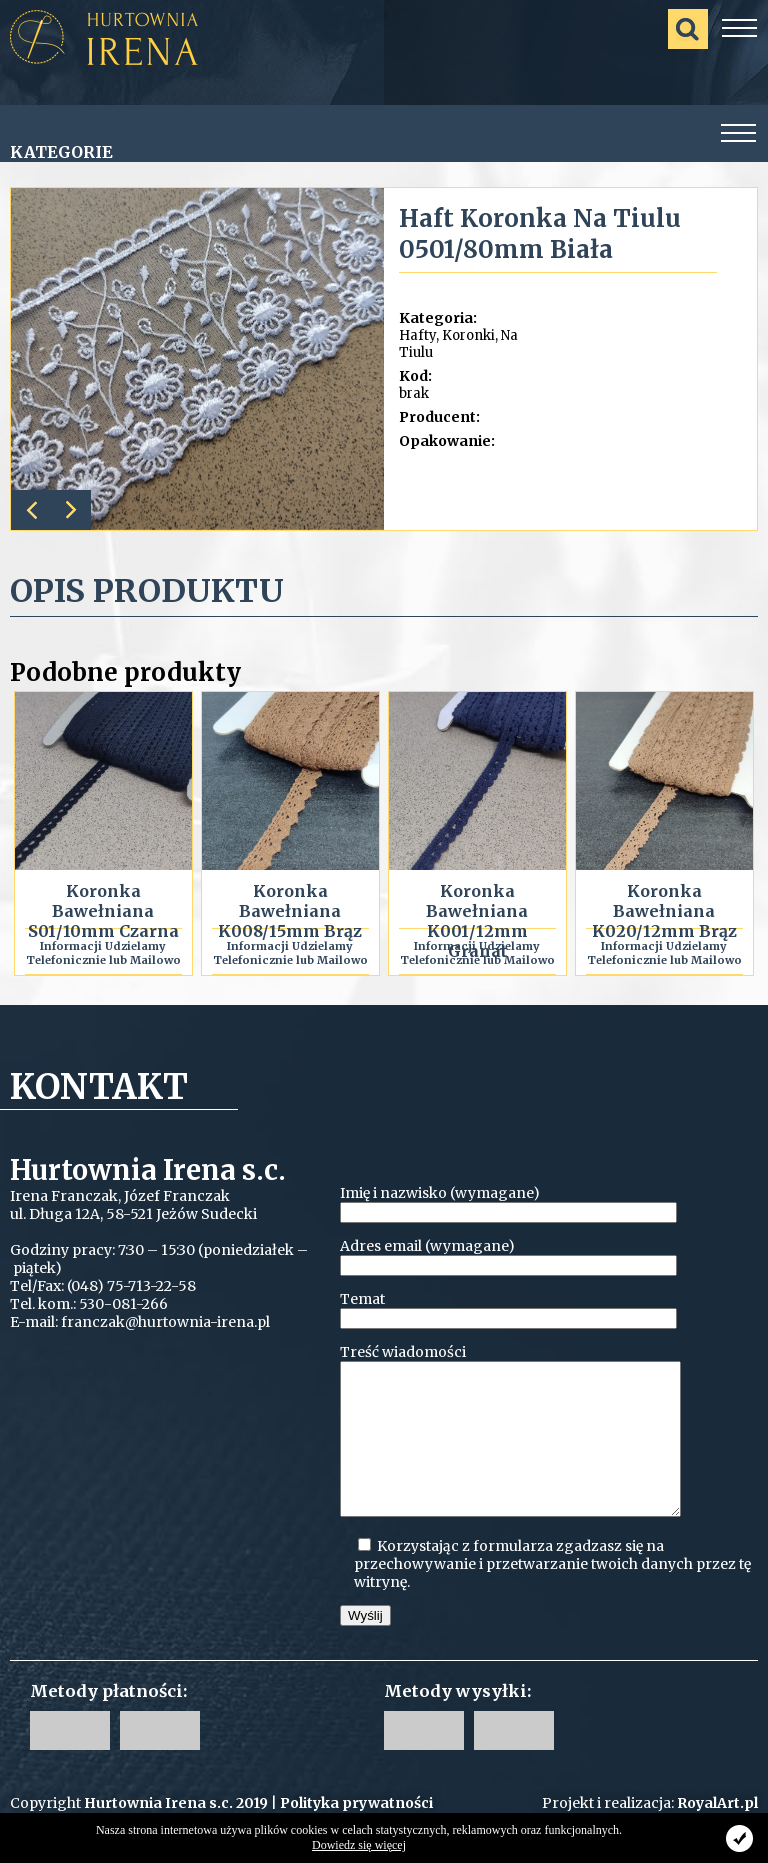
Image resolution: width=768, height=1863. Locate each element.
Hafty (417, 335)
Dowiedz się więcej (359, 1845)
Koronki (468, 335)
